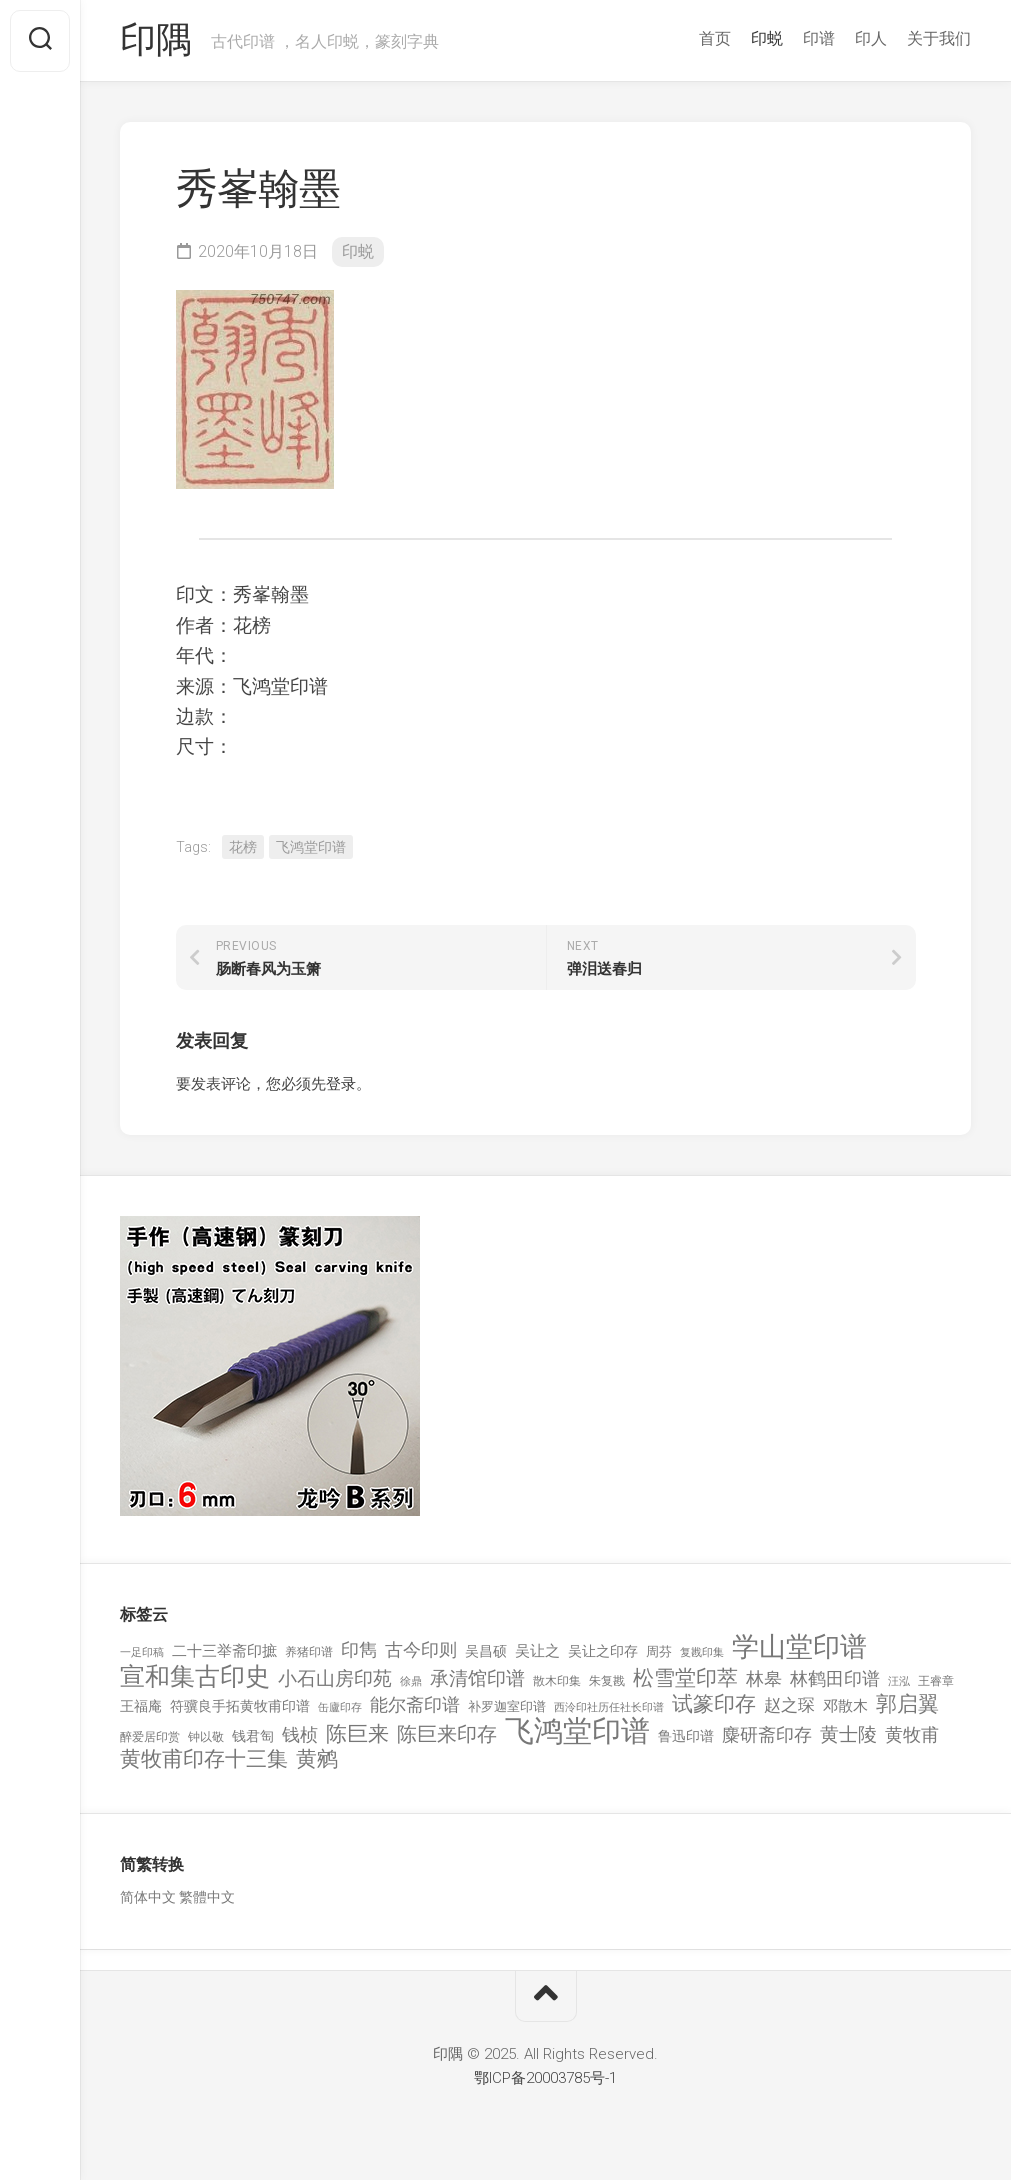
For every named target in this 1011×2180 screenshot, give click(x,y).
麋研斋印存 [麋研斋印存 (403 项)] (767, 1734)
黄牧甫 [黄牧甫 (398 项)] (912, 1734)
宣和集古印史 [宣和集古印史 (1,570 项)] (195, 1676)
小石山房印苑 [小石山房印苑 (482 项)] (335, 1679)
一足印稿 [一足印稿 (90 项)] (142, 1652)
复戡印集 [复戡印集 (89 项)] (702, 1652)
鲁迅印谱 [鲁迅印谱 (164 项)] (686, 1736)
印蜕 (767, 38)
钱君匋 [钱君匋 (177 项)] (253, 1736)
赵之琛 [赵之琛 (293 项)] (789, 1705)
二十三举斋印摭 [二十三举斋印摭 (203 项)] (224, 1651)
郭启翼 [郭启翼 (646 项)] (907, 1704)
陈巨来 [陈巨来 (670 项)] (357, 1734)
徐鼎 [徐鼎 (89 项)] (411, 1681)
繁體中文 (207, 1897)
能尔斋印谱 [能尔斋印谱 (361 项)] (415, 1704)
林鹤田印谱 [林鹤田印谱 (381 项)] (835, 1678)
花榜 (243, 847)
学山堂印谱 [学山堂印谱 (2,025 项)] (799, 1647)
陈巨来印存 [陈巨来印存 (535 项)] (447, 1735)
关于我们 (939, 38)
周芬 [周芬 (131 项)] (659, 1651)
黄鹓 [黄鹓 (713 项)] (317, 1759)
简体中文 (148, 1897)
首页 (715, 38)
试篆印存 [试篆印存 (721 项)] (714, 1704)
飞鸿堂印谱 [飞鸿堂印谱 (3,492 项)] (577, 1731)
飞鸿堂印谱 (311, 847)
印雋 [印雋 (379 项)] (359, 1649)
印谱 (819, 38)
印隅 (155, 41)
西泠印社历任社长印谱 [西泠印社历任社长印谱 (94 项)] (609, 1707)
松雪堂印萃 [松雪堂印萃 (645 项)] (685, 1678)
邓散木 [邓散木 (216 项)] (845, 1706)
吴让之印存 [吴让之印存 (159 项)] (603, 1651)
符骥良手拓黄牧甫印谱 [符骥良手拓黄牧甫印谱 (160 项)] (240, 1706)
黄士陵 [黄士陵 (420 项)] (848, 1735)
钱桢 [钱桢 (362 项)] (300, 1734)
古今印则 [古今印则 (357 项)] (421, 1650)
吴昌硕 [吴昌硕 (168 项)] (486, 1651)
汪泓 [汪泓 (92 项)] (899, 1681)
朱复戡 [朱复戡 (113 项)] (607, 1681)
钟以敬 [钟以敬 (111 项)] (206, 1737)
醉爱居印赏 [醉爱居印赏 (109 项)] (150, 1737)
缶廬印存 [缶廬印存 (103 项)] (340, 1707)
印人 (871, 38)
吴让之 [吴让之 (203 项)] (537, 1651)
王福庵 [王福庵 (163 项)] (141, 1706)
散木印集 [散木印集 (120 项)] (557, 1681)
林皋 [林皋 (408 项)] (764, 1678)
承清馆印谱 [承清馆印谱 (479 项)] (477, 1679)
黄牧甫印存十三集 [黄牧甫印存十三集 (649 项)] (204, 1759)
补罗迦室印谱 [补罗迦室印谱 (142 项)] (507, 1706)
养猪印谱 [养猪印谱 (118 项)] (309, 1652)
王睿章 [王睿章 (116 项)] (936, 1681)
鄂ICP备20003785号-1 (545, 2078)
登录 (341, 1084)
